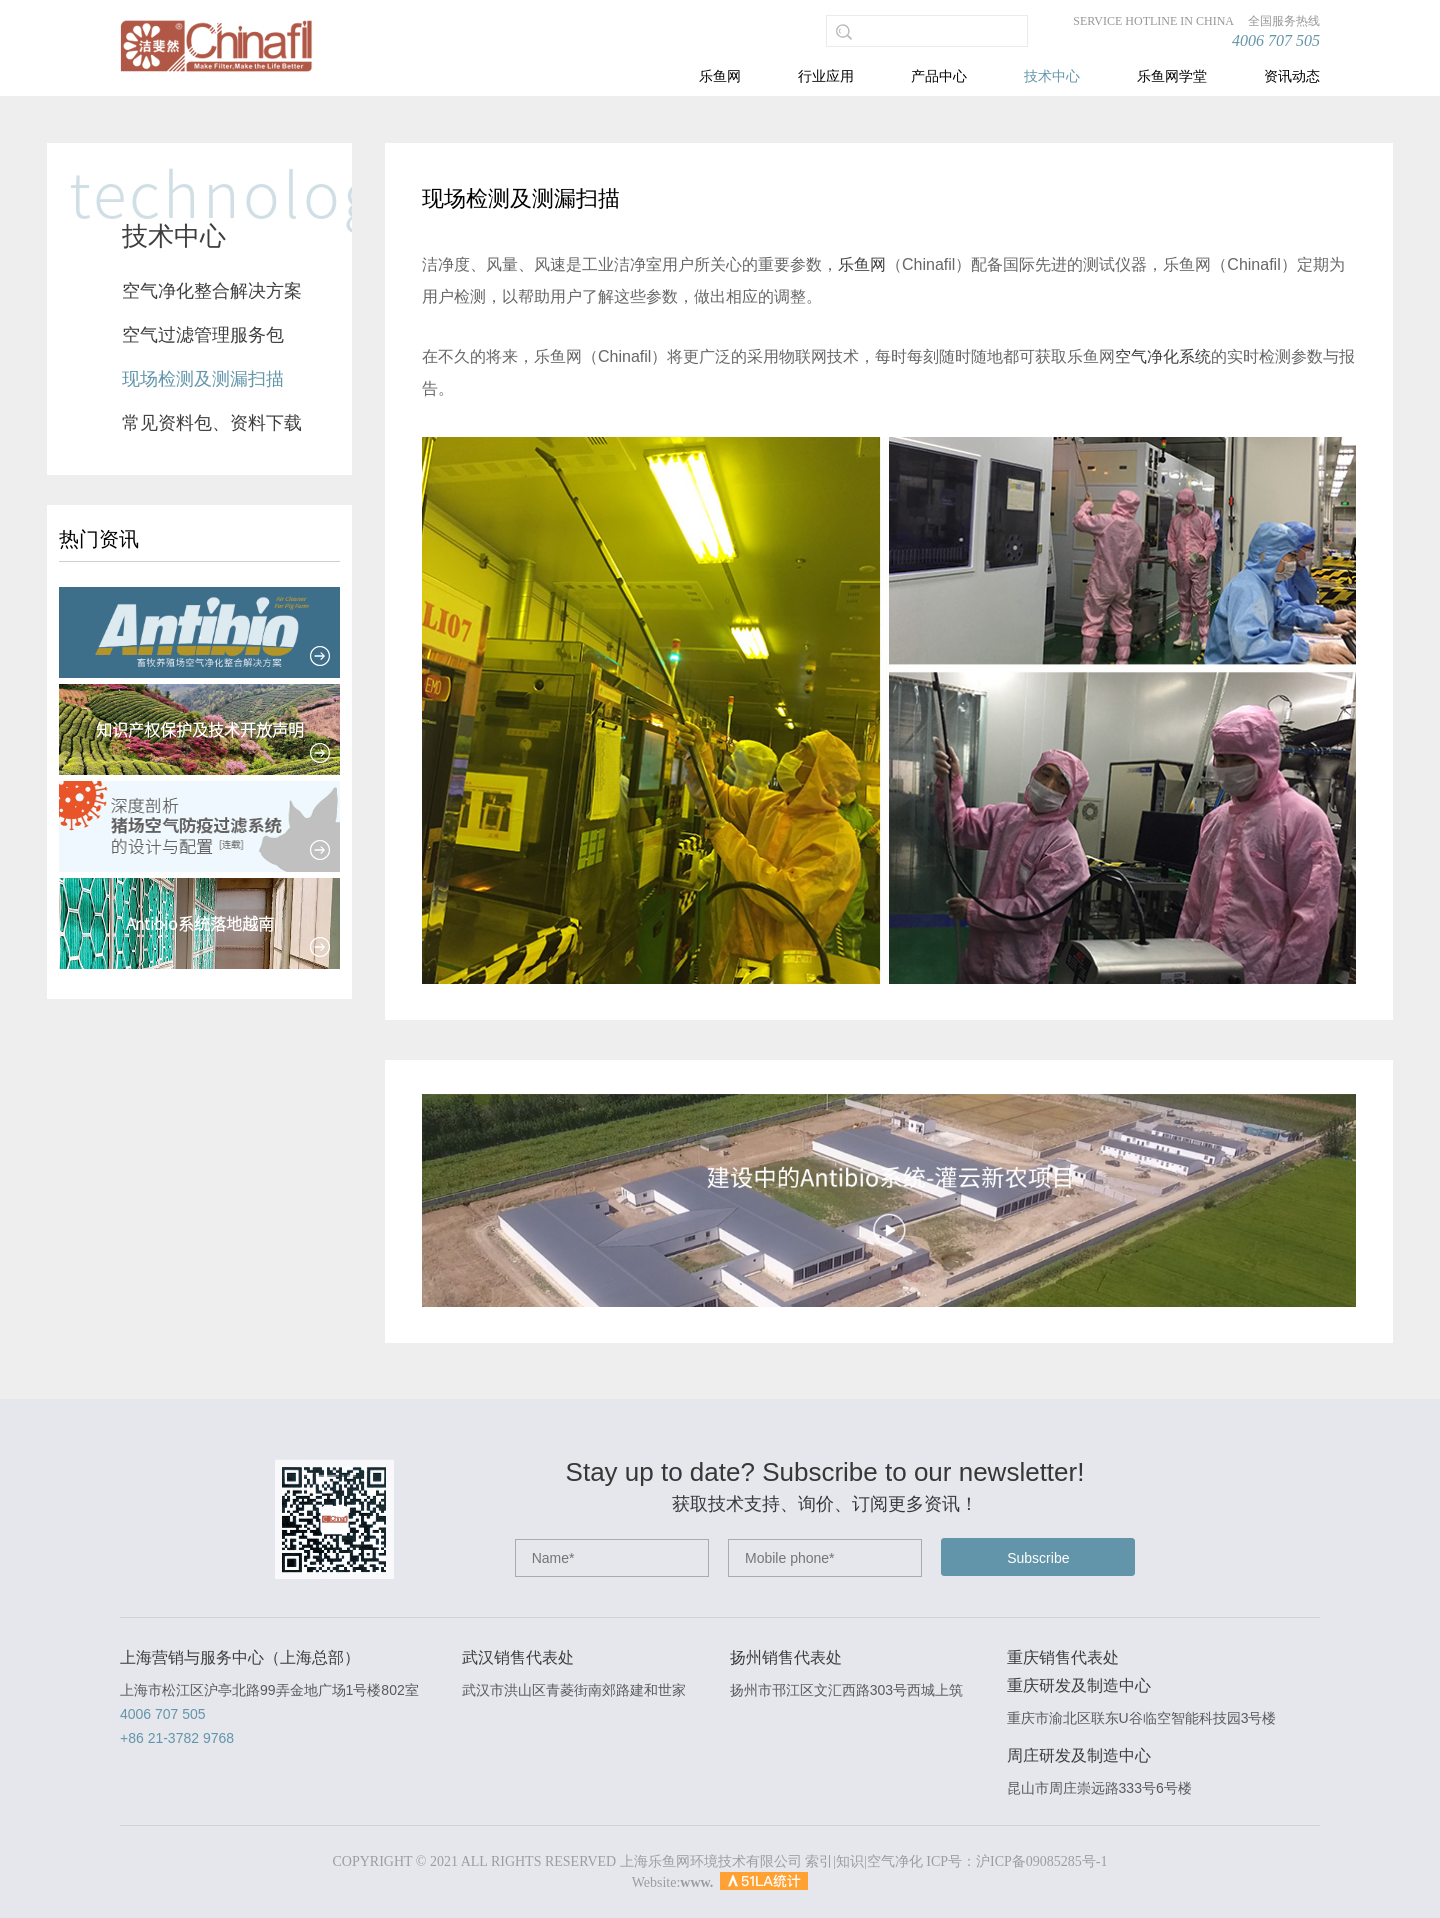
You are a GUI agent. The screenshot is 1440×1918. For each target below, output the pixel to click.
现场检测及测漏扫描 (203, 379)
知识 (850, 1861)
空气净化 (895, 1861)
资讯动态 (1292, 76)
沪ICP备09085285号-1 (1041, 1861)
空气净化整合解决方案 (212, 291)
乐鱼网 (720, 76)
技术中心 (1052, 76)
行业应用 (826, 76)
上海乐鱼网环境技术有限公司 (711, 1861)
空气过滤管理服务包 (203, 335)
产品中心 (939, 76)
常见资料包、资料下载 (212, 423)
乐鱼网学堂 (1172, 76)
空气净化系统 (1163, 356)
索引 (819, 1861)
